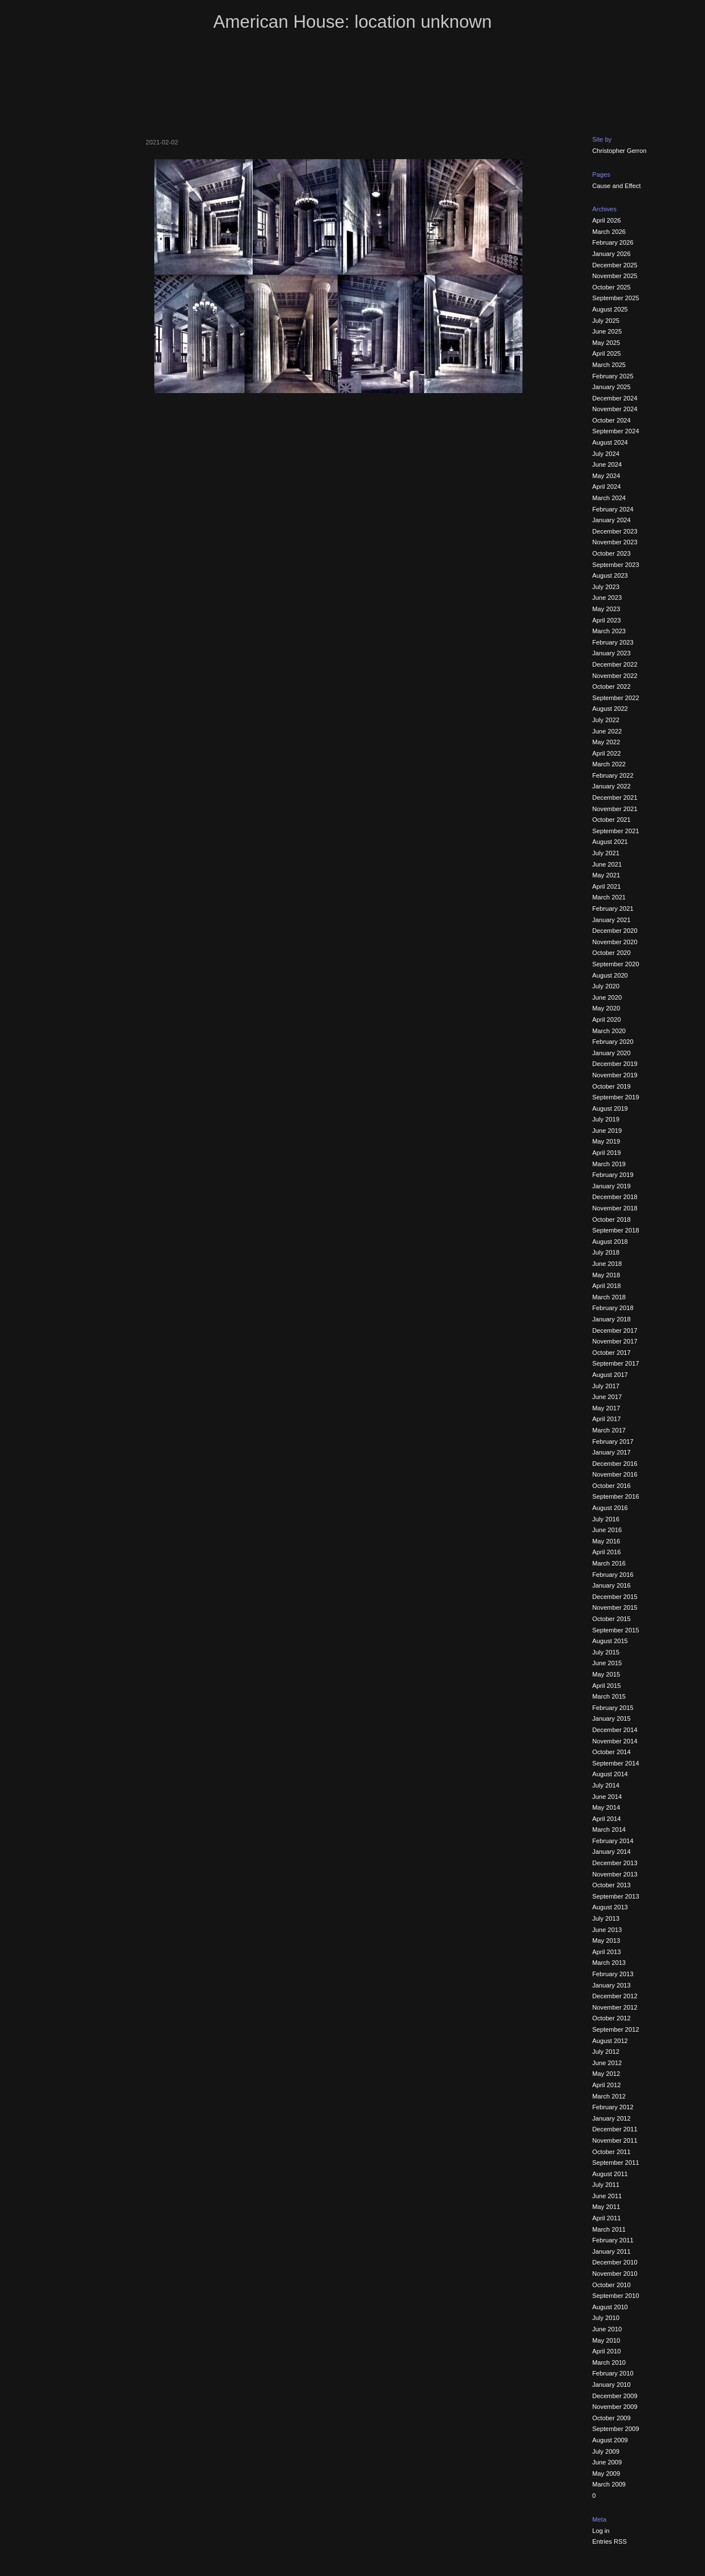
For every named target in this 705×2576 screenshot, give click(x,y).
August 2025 (610, 309)
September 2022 (615, 697)
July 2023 (605, 586)
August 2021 (610, 841)
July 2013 (605, 1918)
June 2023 (607, 597)
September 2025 (615, 298)
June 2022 (607, 731)
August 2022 (610, 708)
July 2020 (605, 986)
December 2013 (615, 1863)
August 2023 (610, 575)
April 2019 (606, 1152)
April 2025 (606, 353)
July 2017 (605, 1386)
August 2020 (610, 975)
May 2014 (606, 1807)
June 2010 (607, 2329)
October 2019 (611, 1086)
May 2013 (606, 1940)
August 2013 (610, 1907)
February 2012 (613, 2107)
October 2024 (611, 420)
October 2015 (611, 1618)
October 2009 (611, 2418)
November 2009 (615, 2406)
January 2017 (611, 1452)
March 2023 (609, 631)
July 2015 (605, 1652)
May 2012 (606, 2073)
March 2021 (609, 897)
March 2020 (609, 1030)
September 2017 (615, 1363)
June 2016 (607, 1529)
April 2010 (606, 2351)
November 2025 (615, 275)
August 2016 (610, 1507)
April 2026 (606, 220)
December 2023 (615, 531)
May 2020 (606, 1008)
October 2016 (611, 1485)
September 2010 (615, 2295)
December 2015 (615, 1596)
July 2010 (605, 2317)
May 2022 (606, 742)
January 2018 (611, 1319)
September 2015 (615, 1630)
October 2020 (611, 952)
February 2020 (613, 1041)
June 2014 (607, 1796)
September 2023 (615, 564)
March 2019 (609, 1164)
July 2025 (605, 320)
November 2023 (615, 542)
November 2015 (615, 1607)
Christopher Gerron (619, 150)
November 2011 (615, 2140)
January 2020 (611, 1053)
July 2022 (605, 719)
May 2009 (606, 2473)
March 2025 (609, 364)
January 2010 (611, 2384)
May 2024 (606, 475)
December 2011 (615, 2129)
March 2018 (609, 1297)
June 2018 (607, 1263)
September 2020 (615, 964)
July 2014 (605, 1785)
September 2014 (615, 1763)
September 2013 (615, 1896)
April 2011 (606, 2218)
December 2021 (615, 797)
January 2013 (611, 1985)
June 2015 (607, 1663)
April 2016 (606, 1552)
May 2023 (606, 608)
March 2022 (609, 764)
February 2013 (613, 1974)
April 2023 (606, 620)
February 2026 (613, 242)
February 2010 (613, 2373)
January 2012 (611, 2118)
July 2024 (605, 453)
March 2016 (609, 1563)
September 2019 (615, 1097)
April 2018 (606, 1285)
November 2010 (615, 2273)
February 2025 (613, 376)
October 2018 (611, 1219)
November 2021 (615, 808)
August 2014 (610, 1774)
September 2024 (615, 431)
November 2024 (615, 409)
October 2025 (611, 287)
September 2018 (615, 1230)
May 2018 (606, 1275)
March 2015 (609, 1696)
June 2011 (607, 2196)
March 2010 (609, 2362)
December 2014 (615, 1729)
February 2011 (613, 2240)
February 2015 (613, 1707)
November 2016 (615, 1474)
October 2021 (611, 819)
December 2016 (615, 1463)
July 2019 (605, 1119)
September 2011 (615, 2162)
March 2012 (609, 2096)
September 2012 (615, 2029)
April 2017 (606, 1418)
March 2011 (609, 2229)
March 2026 (609, 231)
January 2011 (611, 2251)
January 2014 (611, 1851)
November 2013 (615, 1874)
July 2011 (605, 2184)
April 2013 (606, 1951)
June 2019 (607, 1130)
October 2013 (611, 1885)
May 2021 (606, 875)
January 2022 (611, 786)
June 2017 (607, 1396)
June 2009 (607, 2462)
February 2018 (613, 1307)
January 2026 (611, 253)
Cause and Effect (616, 185)
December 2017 (615, 1330)
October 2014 (611, 1751)
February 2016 (613, 1574)
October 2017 (611, 1352)
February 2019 (613, 1174)
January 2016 (611, 1585)
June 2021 (607, 864)
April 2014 (606, 1818)
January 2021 (611, 919)
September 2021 (615, 831)
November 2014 (615, 1741)
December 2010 (615, 2262)
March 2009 (609, 2484)
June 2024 (607, 464)
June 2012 (607, 2062)
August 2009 (610, 2440)
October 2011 (611, 2151)
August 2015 (610, 1640)
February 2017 (613, 1441)
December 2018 (615, 1196)
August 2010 (610, 2307)
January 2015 (611, 1718)
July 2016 (605, 1519)
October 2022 (611, 686)
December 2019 (615, 1063)
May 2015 (606, 1674)
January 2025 (611, 386)
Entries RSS (609, 2541)
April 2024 (606, 486)
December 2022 (615, 664)
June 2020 (607, 997)
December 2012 (615, 1996)
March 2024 (609, 497)
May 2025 (606, 342)
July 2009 (605, 2451)
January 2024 (611, 520)
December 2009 (615, 2395)
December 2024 (615, 398)
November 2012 (615, 2007)
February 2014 (613, 1840)
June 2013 (607, 1929)
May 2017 (606, 1408)
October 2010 (611, 2284)
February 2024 (613, 509)
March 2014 (609, 1829)
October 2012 (611, 2018)
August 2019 (610, 1108)
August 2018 (610, 1241)
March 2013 (609, 1962)
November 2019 (615, 1075)
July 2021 (605, 853)
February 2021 (613, 908)
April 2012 (606, 2085)
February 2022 (613, 775)
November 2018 (615, 1208)
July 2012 (605, 2051)
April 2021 (606, 886)
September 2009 (615, 2428)
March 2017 (609, 1430)
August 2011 (610, 2173)
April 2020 (606, 1019)
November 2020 (615, 942)
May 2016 (606, 1541)
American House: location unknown (352, 22)
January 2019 (611, 1186)
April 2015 (606, 1685)
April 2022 (606, 753)
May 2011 (606, 2206)
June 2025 (607, 331)
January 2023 (611, 653)
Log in (600, 2530)
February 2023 (613, 642)
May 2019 (606, 1141)
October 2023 (611, 553)
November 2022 (615, 675)
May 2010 (606, 2340)
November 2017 (615, 1341)
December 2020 (615, 930)
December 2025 (615, 265)
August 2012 (610, 2040)
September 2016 (615, 1496)
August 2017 (610, 1374)
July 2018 (605, 1252)
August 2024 (610, 442)
